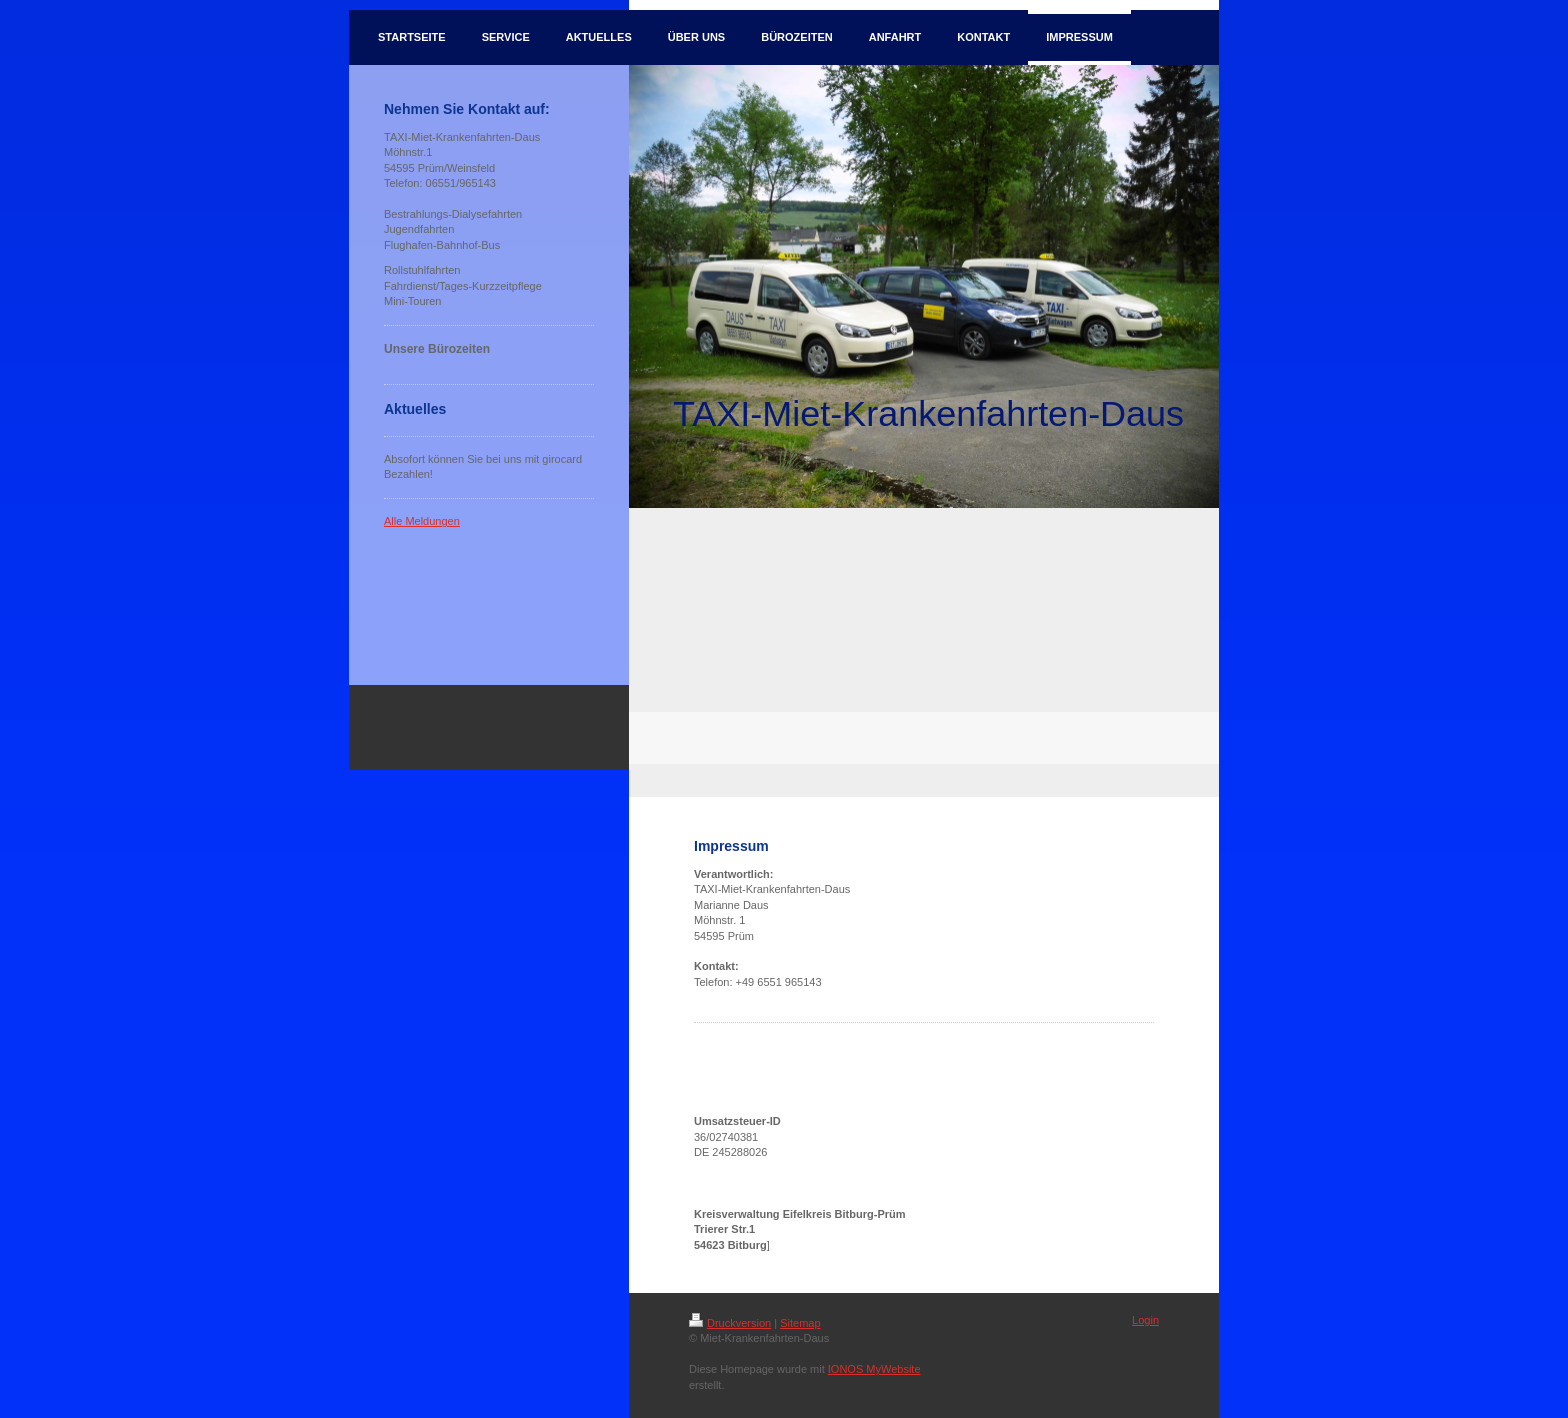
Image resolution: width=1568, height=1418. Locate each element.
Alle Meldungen (422, 521)
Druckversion (730, 1323)
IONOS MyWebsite (874, 1369)
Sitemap (800, 1323)
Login (1145, 1320)
